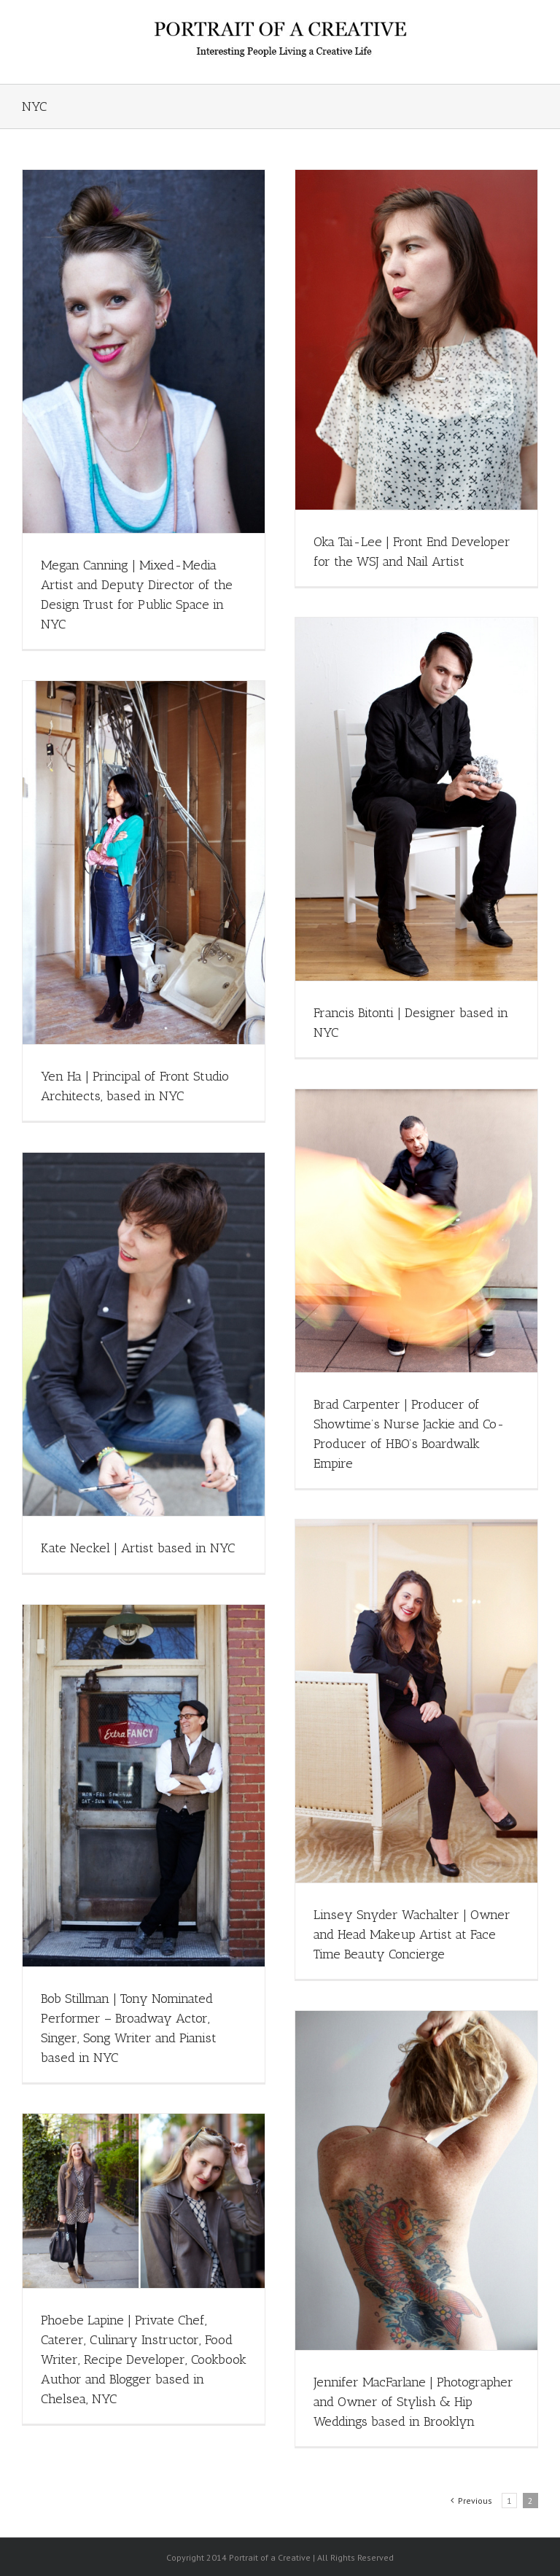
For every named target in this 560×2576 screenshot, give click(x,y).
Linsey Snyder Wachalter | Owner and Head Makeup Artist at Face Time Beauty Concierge (412, 1934)
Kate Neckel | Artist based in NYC (138, 1548)
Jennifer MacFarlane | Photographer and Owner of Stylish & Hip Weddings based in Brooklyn (413, 2401)
